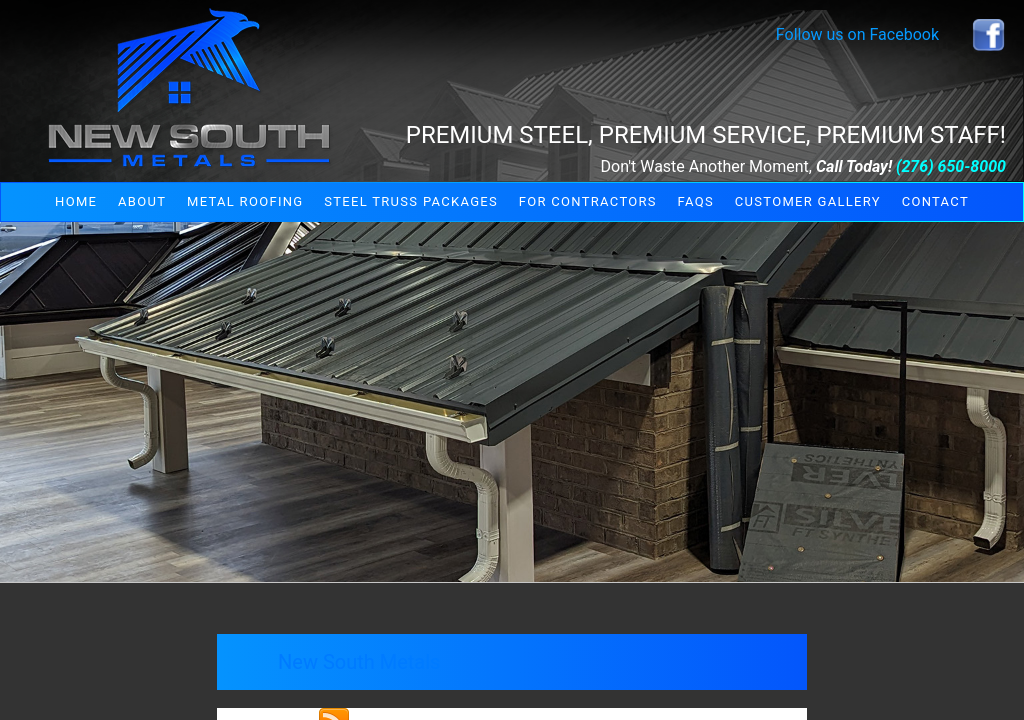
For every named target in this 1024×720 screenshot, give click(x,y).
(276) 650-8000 (951, 166)
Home (76, 201)
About (142, 201)
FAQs (696, 201)
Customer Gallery (808, 201)
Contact (935, 201)
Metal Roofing (245, 201)
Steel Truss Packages (411, 201)
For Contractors (588, 201)
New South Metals (359, 662)
